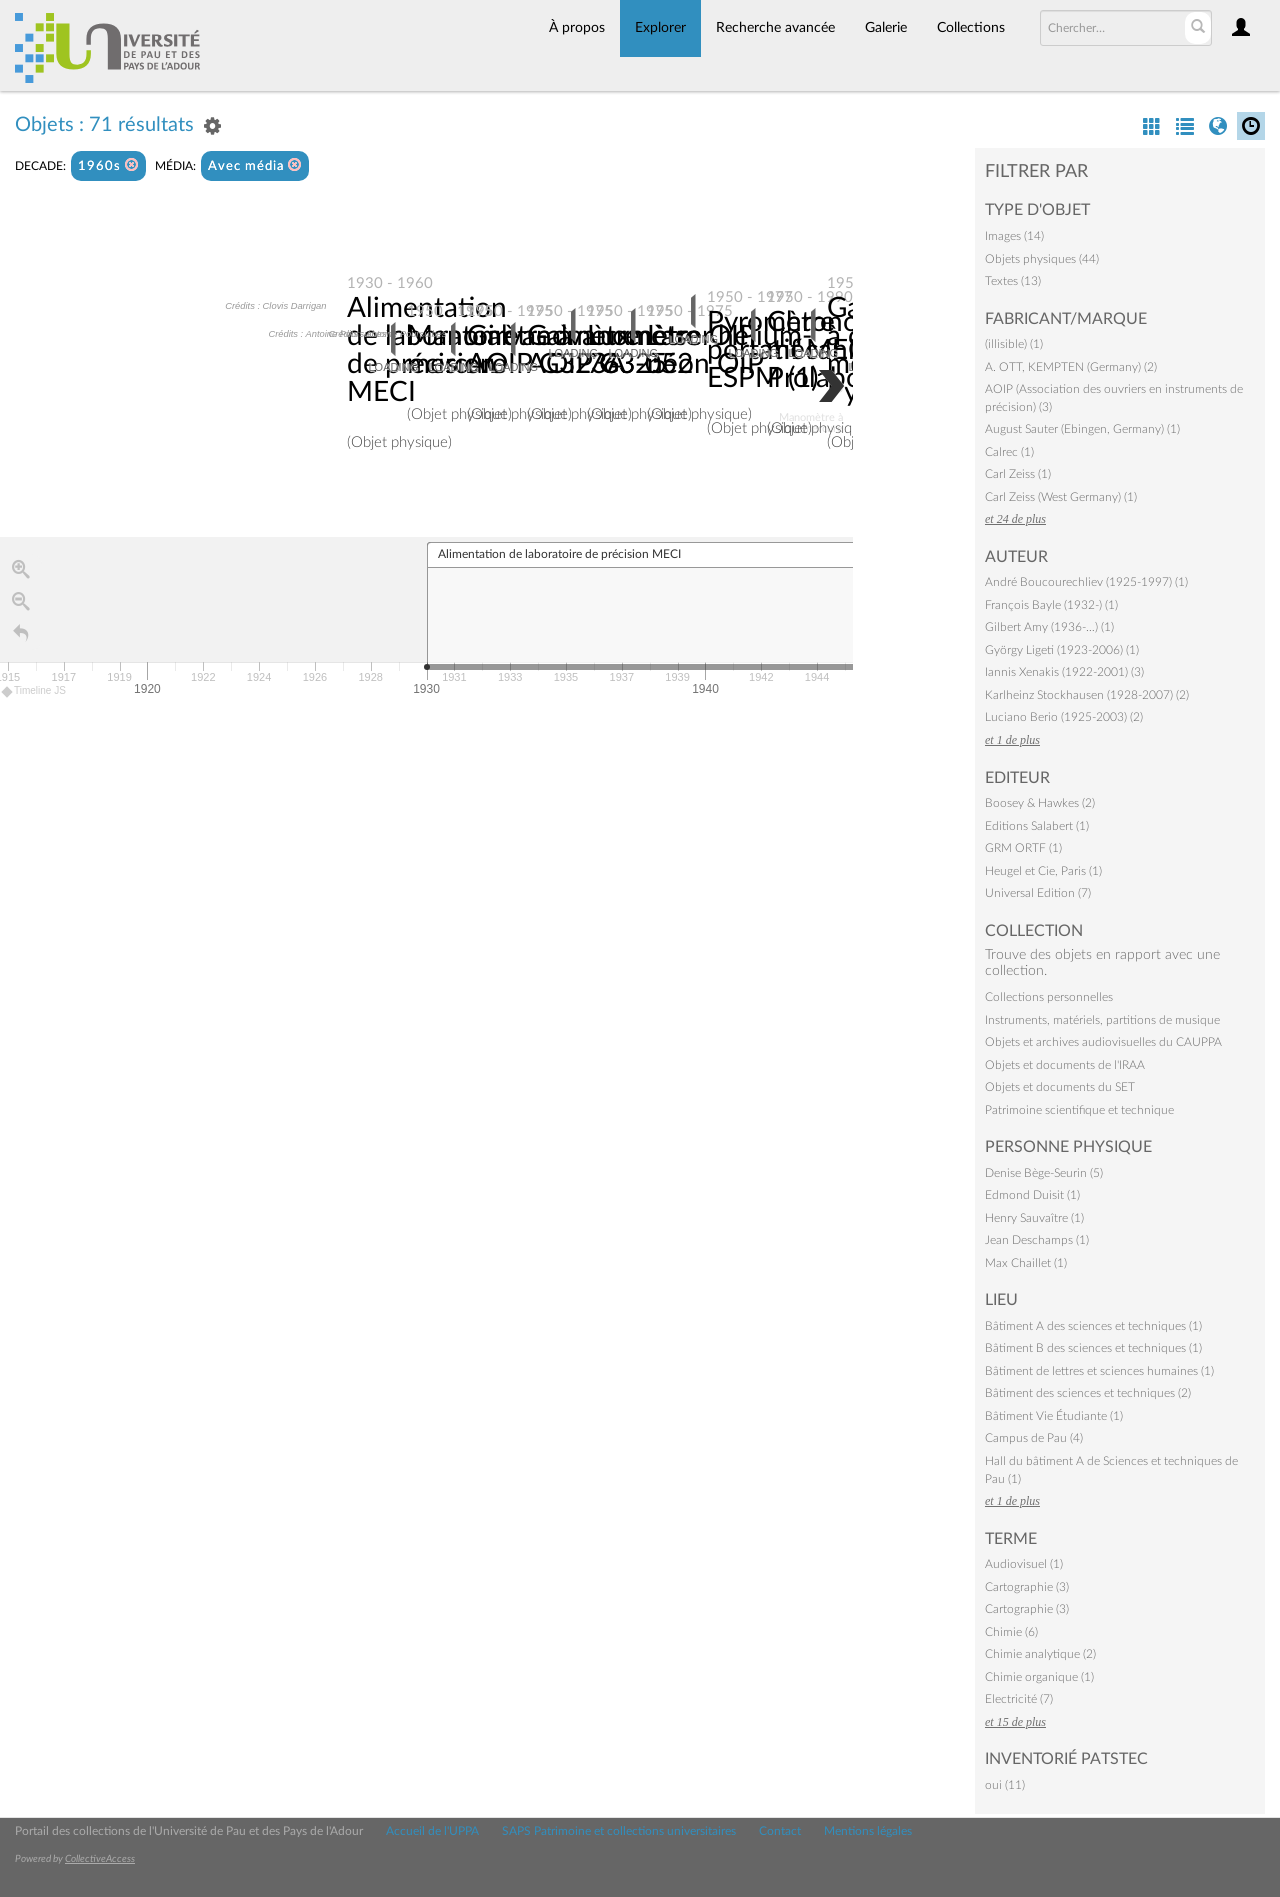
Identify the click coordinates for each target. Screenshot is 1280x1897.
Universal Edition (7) (1038, 893)
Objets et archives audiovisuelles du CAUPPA (1103, 1042)
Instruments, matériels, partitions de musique (1102, 1020)
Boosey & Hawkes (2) (1040, 803)
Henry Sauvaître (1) (1034, 1218)
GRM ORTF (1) (1023, 848)
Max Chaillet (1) (1026, 1263)
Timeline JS (34, 690)
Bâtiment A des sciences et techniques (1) (1093, 1326)
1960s (108, 165)
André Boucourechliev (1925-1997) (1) (1086, 582)
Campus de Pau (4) (1034, 1438)
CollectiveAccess (100, 1859)
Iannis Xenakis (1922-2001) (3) (1064, 672)
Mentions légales (868, 1831)
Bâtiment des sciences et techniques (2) (1088, 1393)
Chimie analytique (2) (1040, 1654)
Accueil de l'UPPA (432, 1831)
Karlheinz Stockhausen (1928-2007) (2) (1087, 695)
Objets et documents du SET (1060, 1087)
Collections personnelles (1049, 997)
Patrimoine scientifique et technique (1079, 1110)
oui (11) (1005, 1785)
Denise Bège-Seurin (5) (1044, 1173)
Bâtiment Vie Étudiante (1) (1054, 1416)
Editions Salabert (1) (1037, 826)
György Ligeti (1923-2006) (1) (1062, 650)
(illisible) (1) (1014, 344)
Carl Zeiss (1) (1018, 474)
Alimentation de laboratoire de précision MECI (433, 350)
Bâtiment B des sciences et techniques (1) (1093, 1348)
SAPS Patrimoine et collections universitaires (619, 1831)
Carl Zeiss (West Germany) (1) (1061, 497)
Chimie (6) (1011, 1632)
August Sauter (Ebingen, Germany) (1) (1082, 429)
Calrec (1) (1009, 452)
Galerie (886, 28)
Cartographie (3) (1027, 1587)
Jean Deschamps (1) (1037, 1240)
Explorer (660, 28)
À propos (577, 28)
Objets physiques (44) (1042, 259)
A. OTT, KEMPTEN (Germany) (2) (1071, 367)
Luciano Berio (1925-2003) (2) (1064, 717)
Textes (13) (1013, 281)
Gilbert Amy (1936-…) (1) (1049, 627)
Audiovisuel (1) (1024, 1564)
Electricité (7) (1019, 1699)
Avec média (255, 165)
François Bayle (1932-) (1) (1051, 605)
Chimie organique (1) (1039, 1677)
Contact (780, 1831)
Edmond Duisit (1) (1032, 1195)
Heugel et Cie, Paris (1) (1043, 871)
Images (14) (1014, 236)
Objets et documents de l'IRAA (1065, 1065)
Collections (971, 28)
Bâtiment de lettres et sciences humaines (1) (1099, 1371)
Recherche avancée (775, 28)
